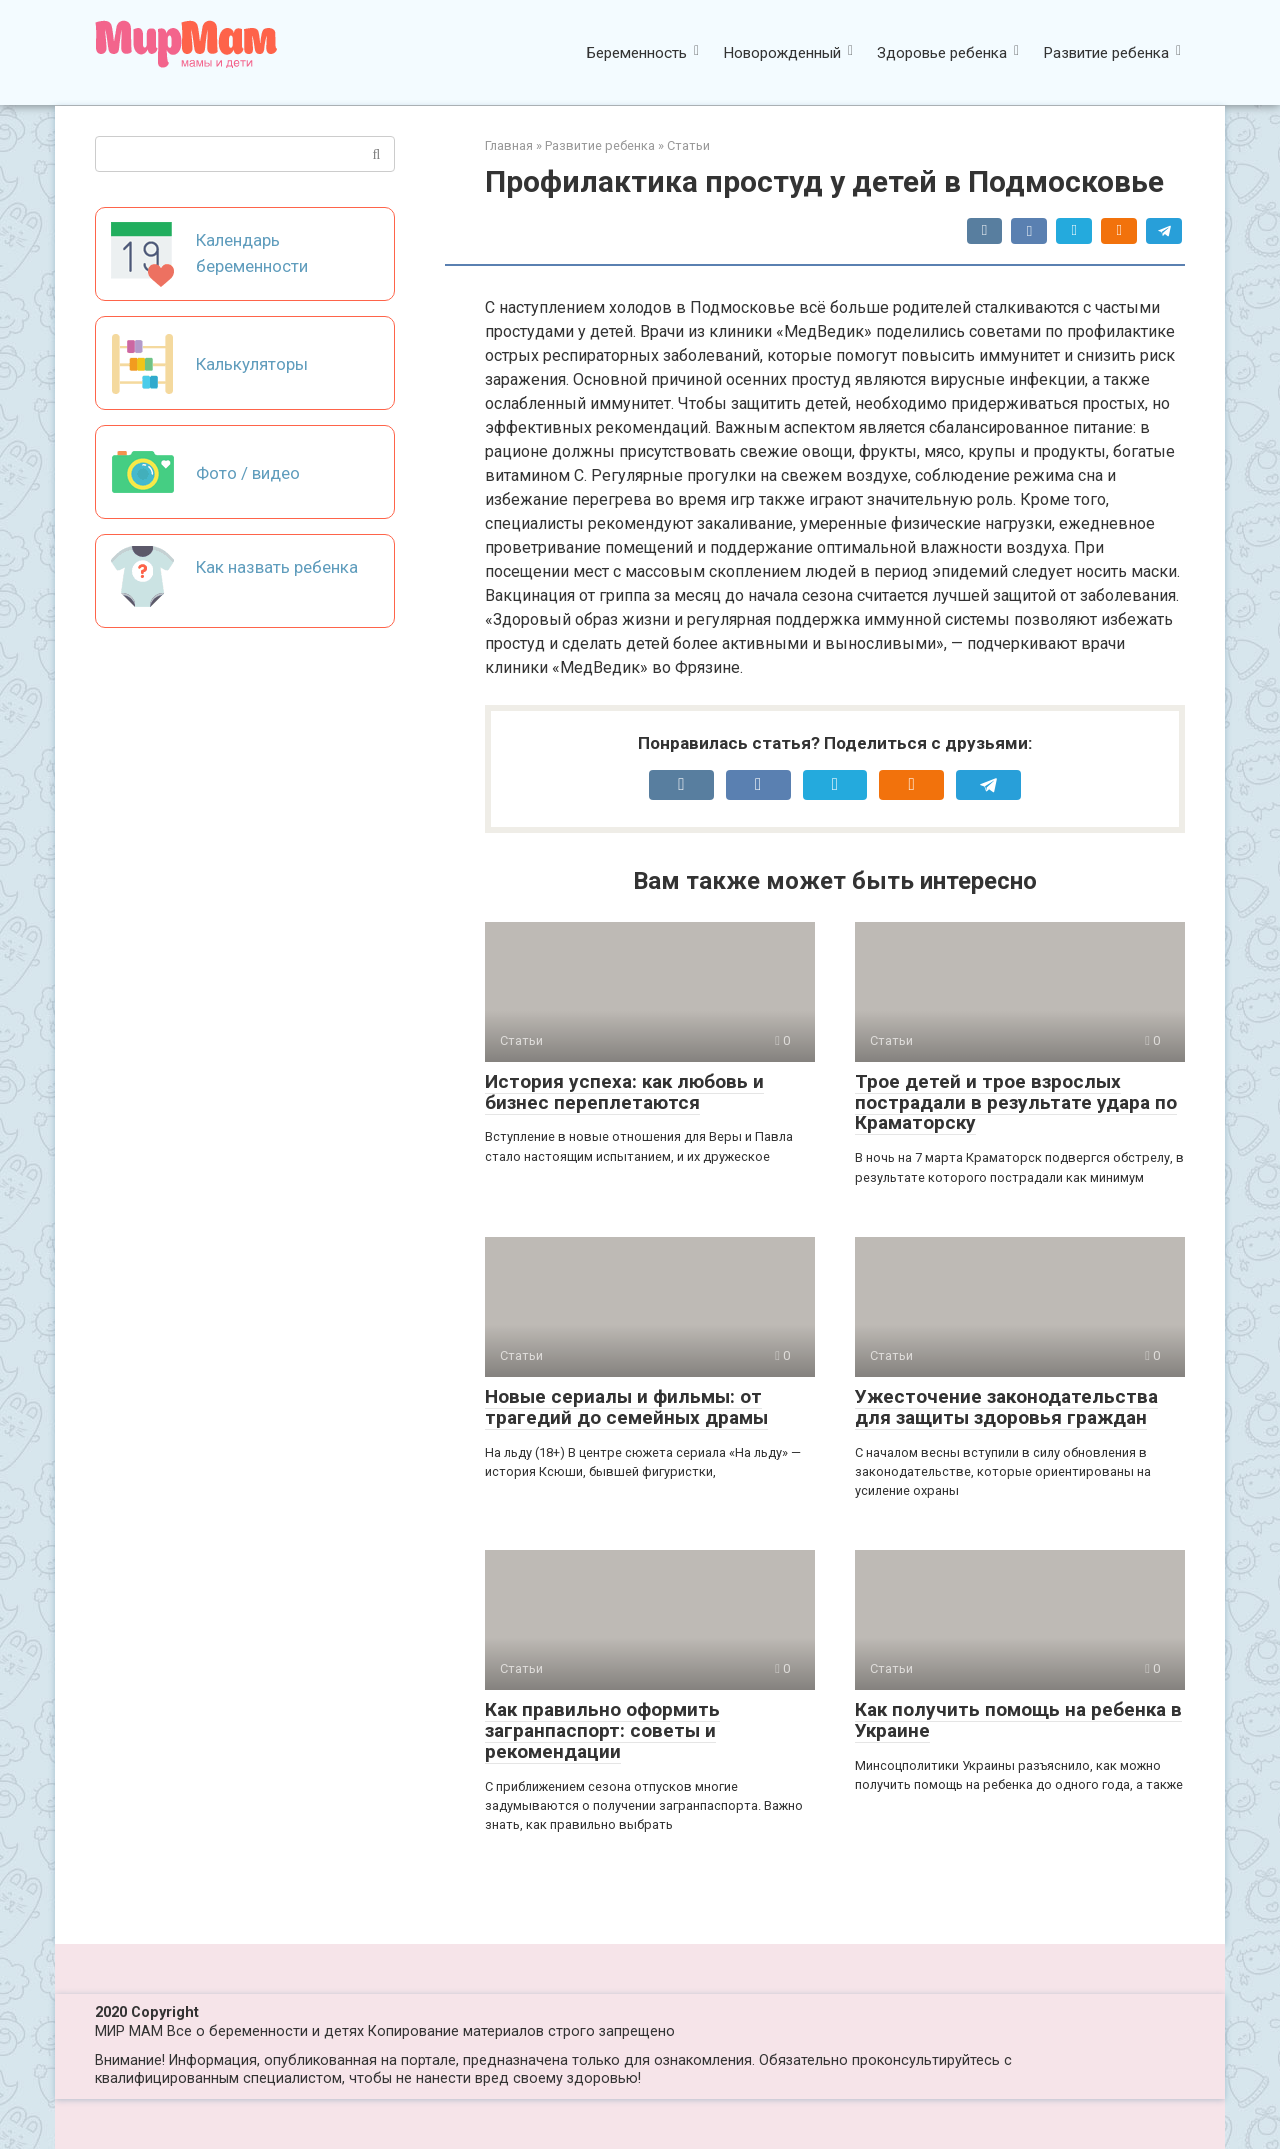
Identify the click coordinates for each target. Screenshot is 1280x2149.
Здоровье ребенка (942, 53)
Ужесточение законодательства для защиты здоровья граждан (1006, 1407)
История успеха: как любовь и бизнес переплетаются (624, 1092)
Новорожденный (782, 53)
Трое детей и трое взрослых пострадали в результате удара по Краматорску (1016, 1102)
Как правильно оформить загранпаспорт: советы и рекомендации (602, 1730)
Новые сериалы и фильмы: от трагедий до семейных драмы (626, 1407)
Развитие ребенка (1106, 53)
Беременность (637, 53)
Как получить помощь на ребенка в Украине (1018, 1720)
